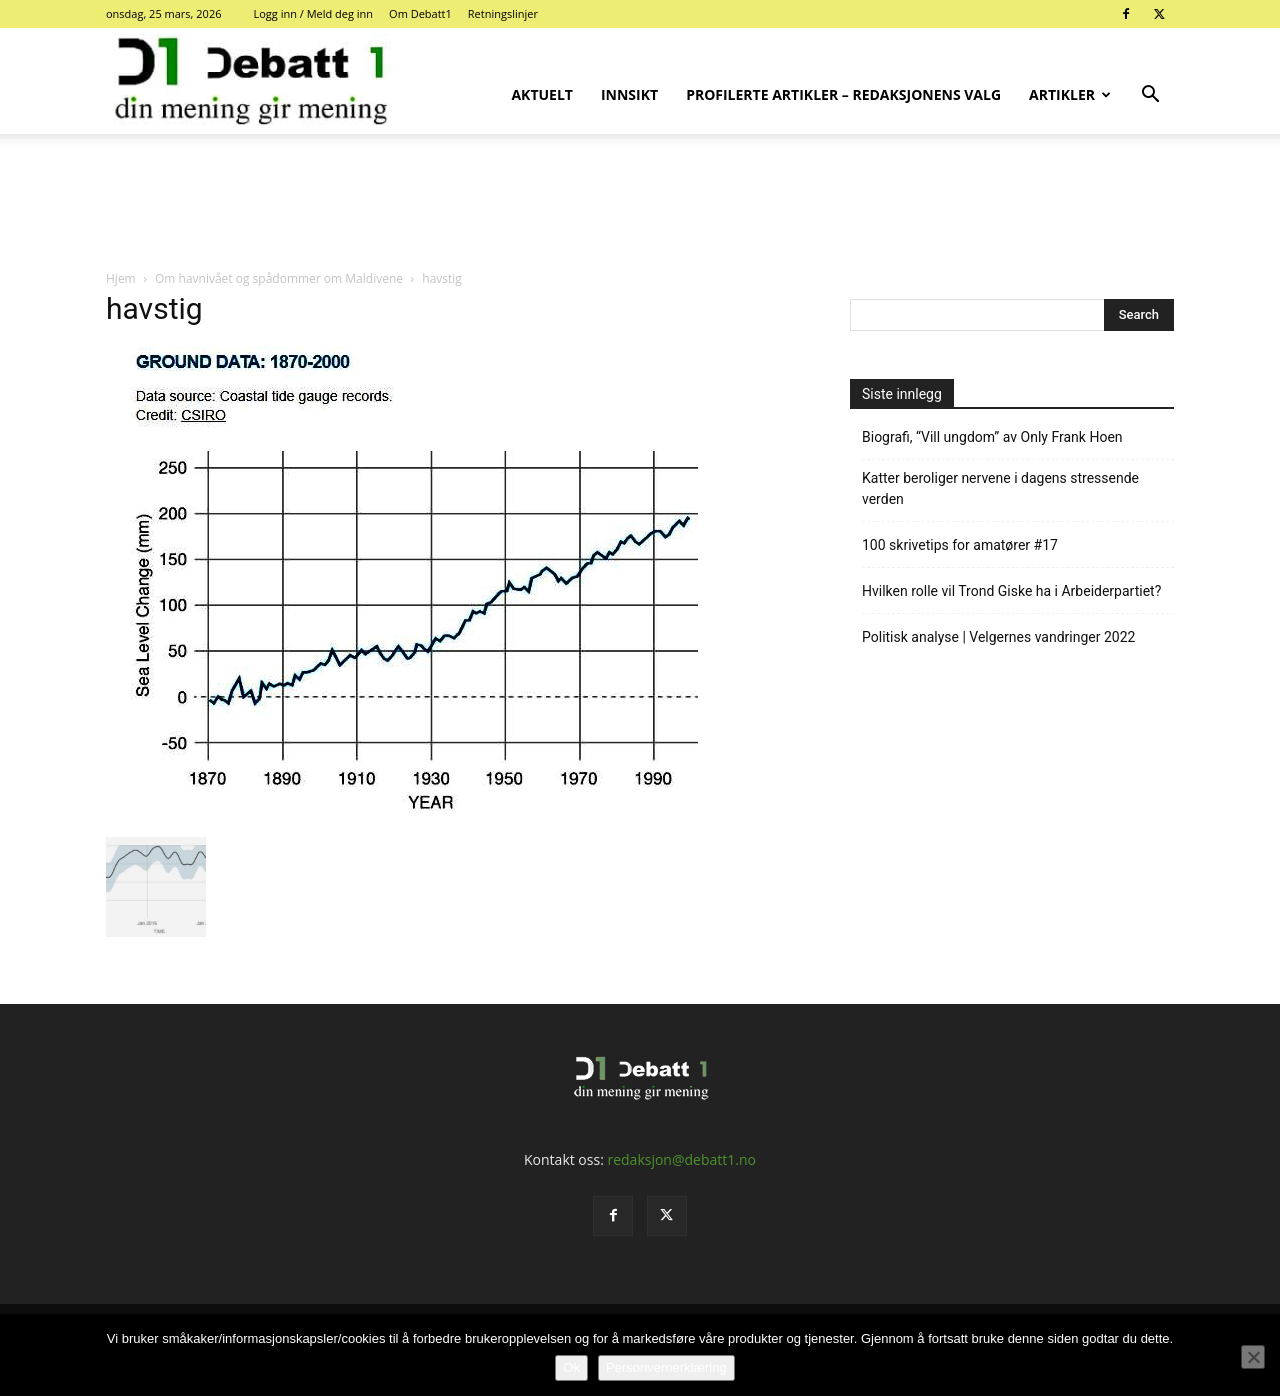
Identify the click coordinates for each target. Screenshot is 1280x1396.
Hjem (121, 278)
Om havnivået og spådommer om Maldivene (279, 278)
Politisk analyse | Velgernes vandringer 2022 (998, 637)
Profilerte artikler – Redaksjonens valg (843, 94)
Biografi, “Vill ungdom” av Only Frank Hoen (992, 437)
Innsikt (629, 94)
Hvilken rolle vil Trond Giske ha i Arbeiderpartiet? (1011, 591)
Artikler (1070, 94)
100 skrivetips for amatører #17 (960, 545)
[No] (1253, 1357)
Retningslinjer (503, 13)
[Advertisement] (640, 203)
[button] (1150, 96)
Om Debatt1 (420, 13)
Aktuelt (542, 94)
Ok (571, 1367)
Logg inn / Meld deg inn (313, 13)
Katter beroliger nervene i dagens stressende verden (1000, 488)
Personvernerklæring (666, 1367)
